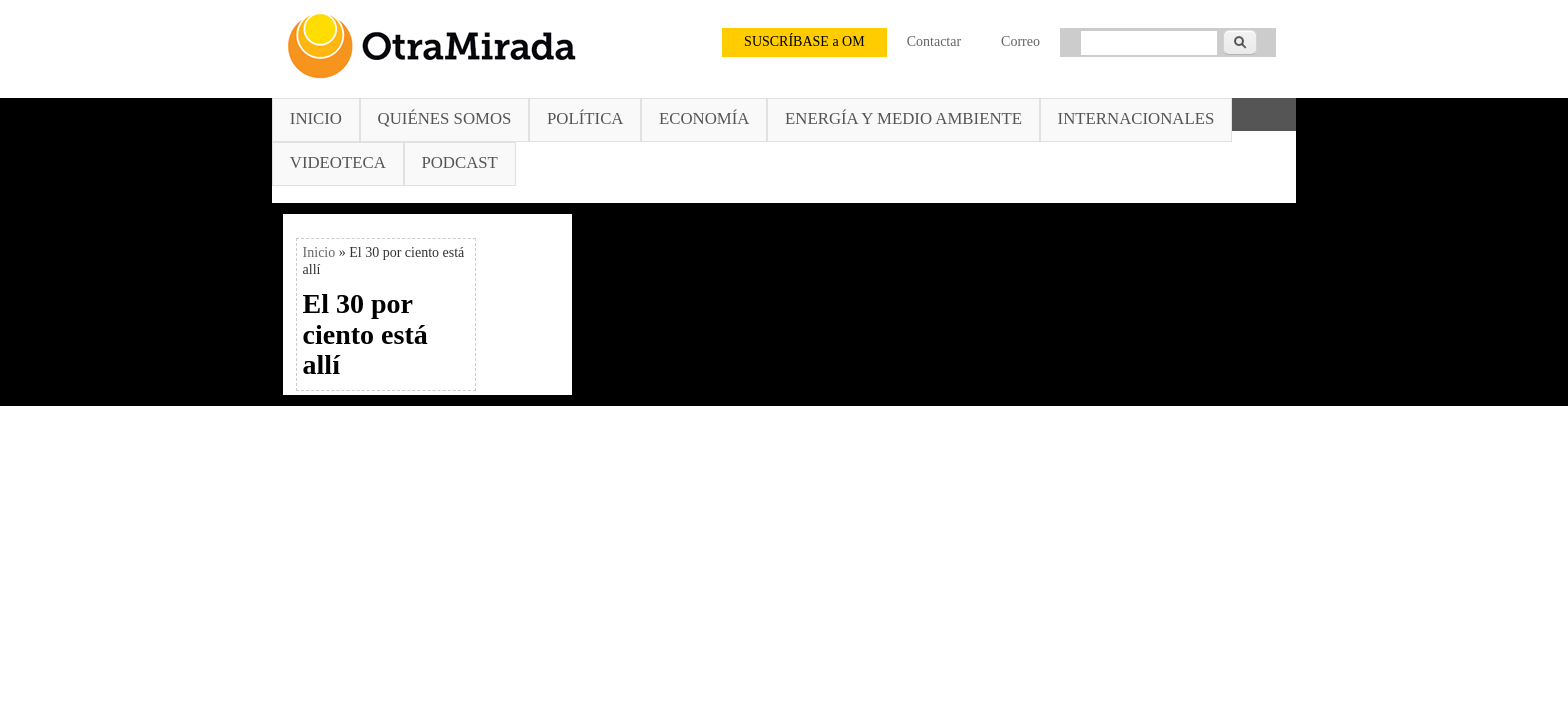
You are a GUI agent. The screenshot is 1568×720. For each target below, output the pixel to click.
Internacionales (1136, 118)
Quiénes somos (445, 118)
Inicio (316, 118)
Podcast (459, 162)
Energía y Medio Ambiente (903, 118)
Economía (704, 118)
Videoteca (338, 162)
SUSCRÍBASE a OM (804, 41)
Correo (1020, 41)
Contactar (934, 41)
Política (585, 118)
